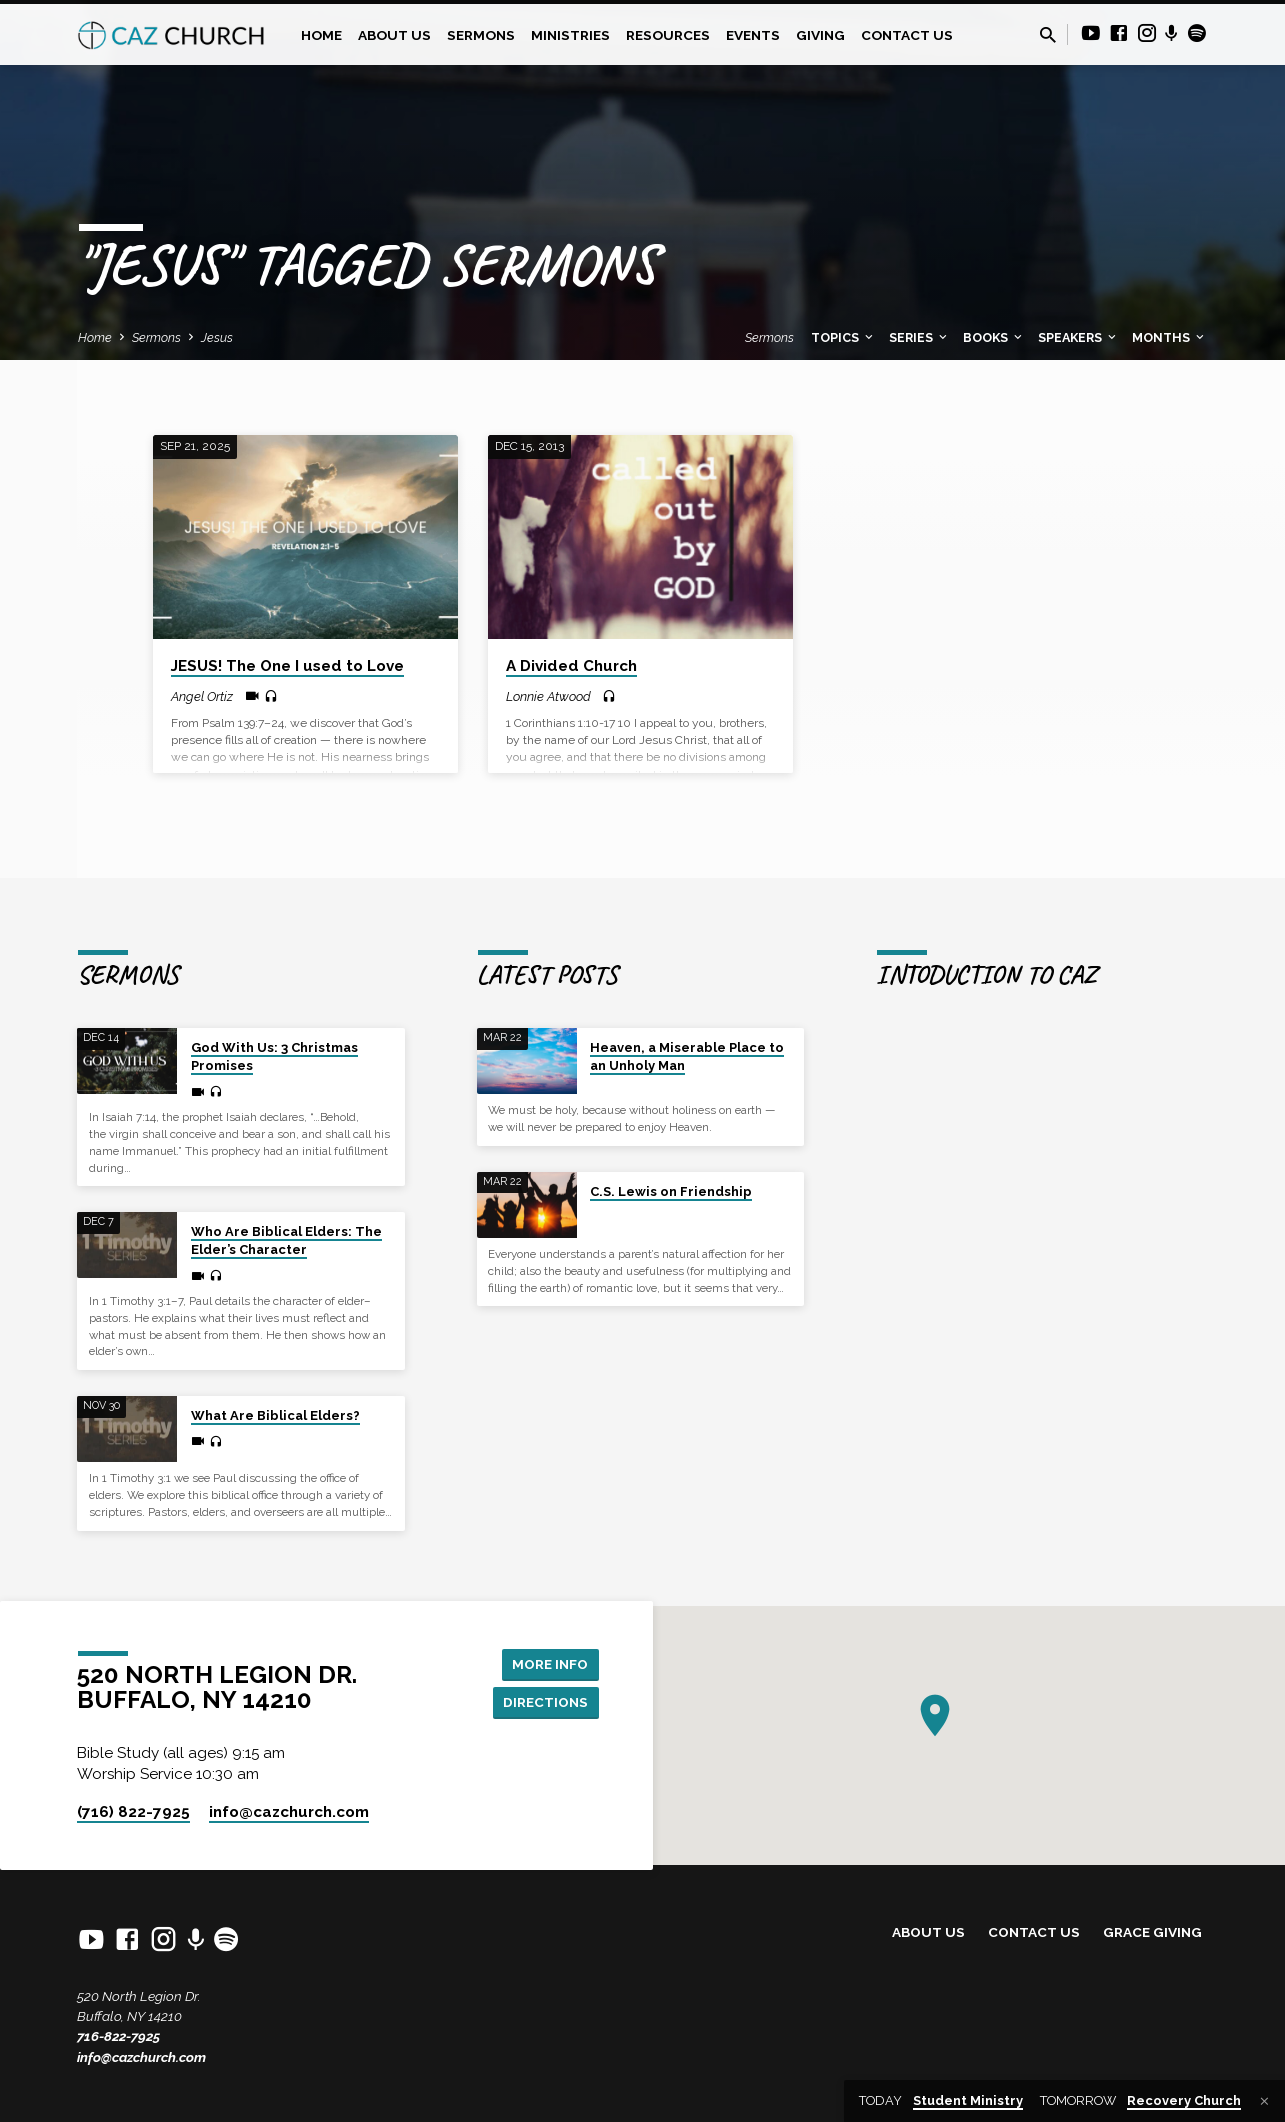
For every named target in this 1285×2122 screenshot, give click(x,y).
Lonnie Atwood (548, 696)
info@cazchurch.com (141, 2057)
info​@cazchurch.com (289, 1812)
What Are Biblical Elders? (275, 1415)
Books (994, 337)
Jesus (217, 337)
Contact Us (907, 35)
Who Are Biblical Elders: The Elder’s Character (286, 1240)
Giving (820, 35)
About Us (394, 35)
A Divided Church (571, 666)
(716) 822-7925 (133, 1812)
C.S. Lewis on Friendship (671, 1191)
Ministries (570, 35)
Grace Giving (1152, 1932)
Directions (544, 1702)
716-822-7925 (118, 2036)
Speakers (1078, 337)
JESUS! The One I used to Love (287, 666)
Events (753, 35)
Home (321, 35)
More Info (548, 1662)
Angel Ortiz (202, 696)
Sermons (481, 35)
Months (1169, 337)
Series (919, 337)
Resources (668, 35)
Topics (843, 337)
